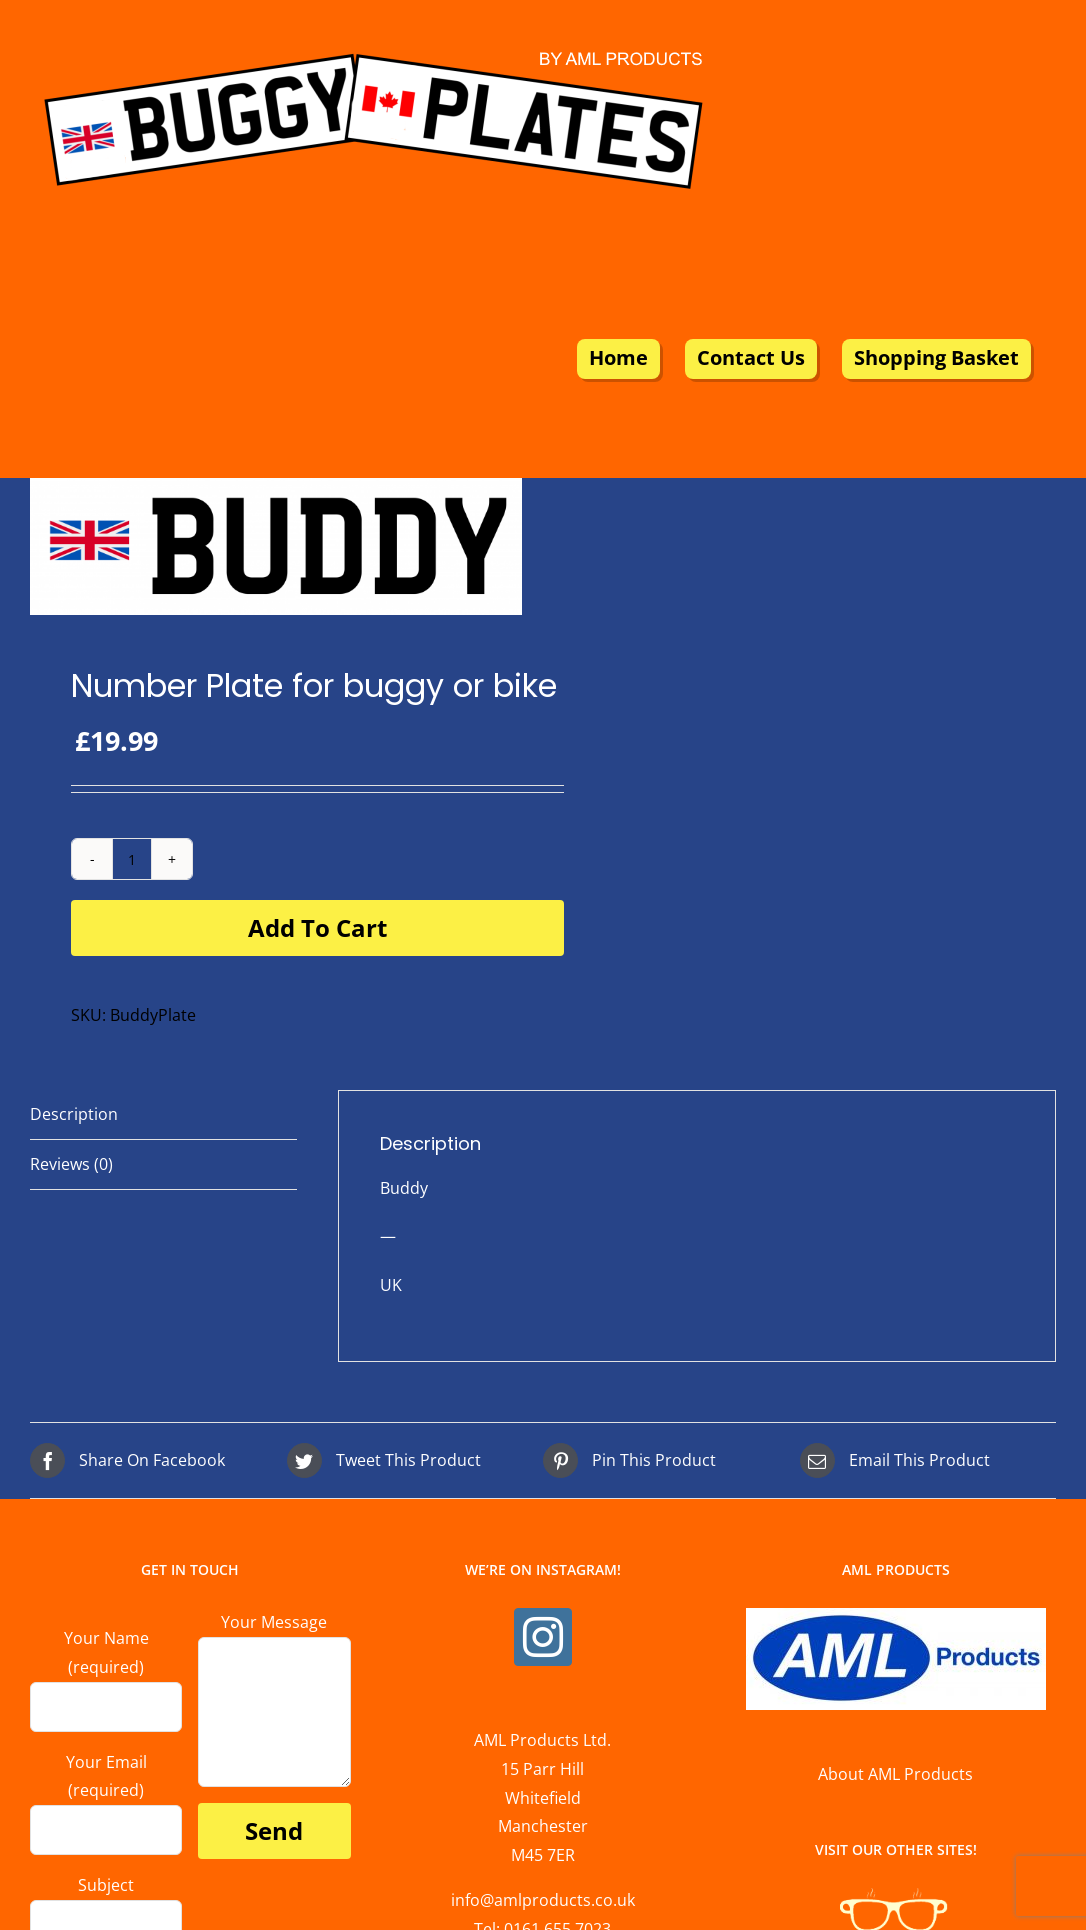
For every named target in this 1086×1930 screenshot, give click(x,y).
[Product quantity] (132, 859)
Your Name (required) (106, 1671)
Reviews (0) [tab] (71, 1164)
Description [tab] (74, 1114)
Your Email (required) (106, 1795)
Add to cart (317, 927)
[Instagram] (543, 1637)
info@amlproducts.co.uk (543, 1900)
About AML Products (895, 1774)
